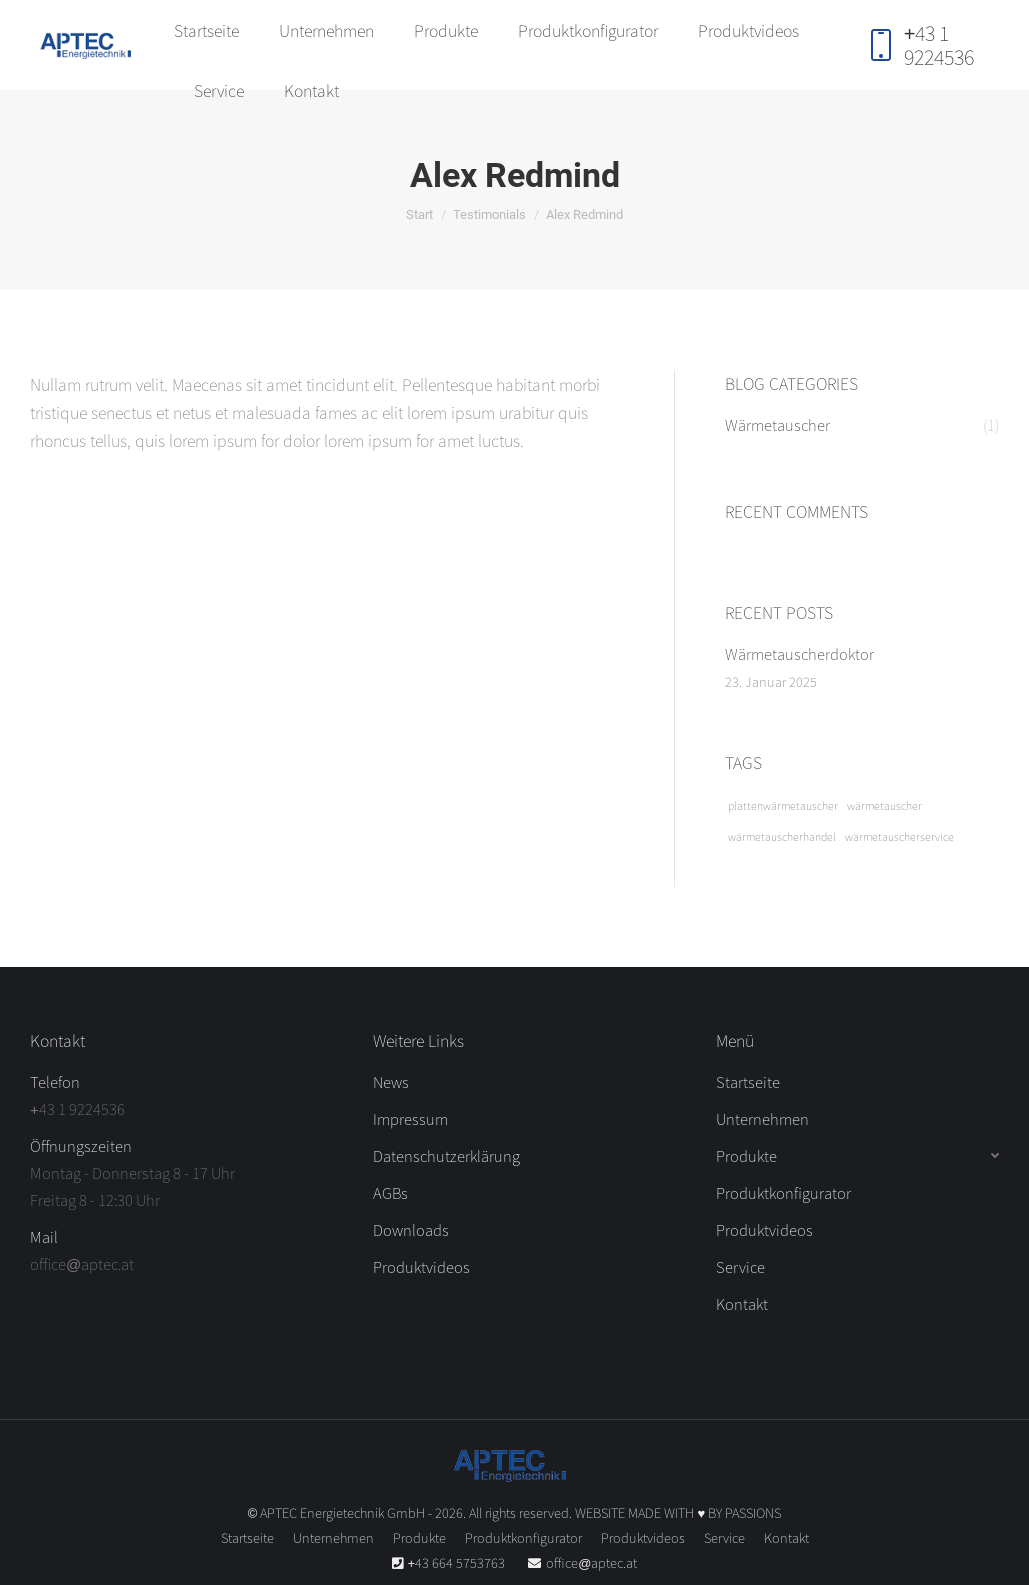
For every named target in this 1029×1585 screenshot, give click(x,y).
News (391, 1081)
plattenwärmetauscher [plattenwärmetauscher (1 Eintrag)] (783, 805)
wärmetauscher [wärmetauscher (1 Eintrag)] (884, 805)
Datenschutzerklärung (446, 1155)
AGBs (390, 1192)
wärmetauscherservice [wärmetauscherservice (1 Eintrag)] (899, 836)
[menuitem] (206, 30)
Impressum (410, 1118)
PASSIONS (753, 1512)
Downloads (411, 1229)
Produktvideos (421, 1266)
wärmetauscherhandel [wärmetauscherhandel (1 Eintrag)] (782, 836)
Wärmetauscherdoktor (799, 653)
